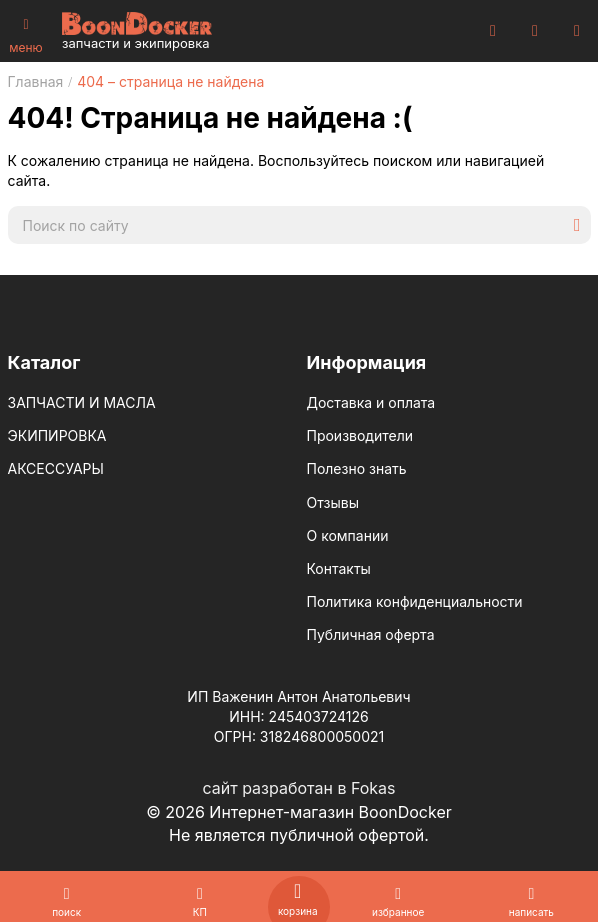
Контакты (339, 568)
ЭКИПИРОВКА (57, 435)
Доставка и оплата (371, 402)
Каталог (44, 362)
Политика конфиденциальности (415, 601)
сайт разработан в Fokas (298, 788)
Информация (367, 362)
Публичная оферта (371, 634)
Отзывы (333, 502)
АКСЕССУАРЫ (56, 468)
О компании (348, 535)
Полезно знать (357, 468)
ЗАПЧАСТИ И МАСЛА (82, 402)
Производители (360, 435)
